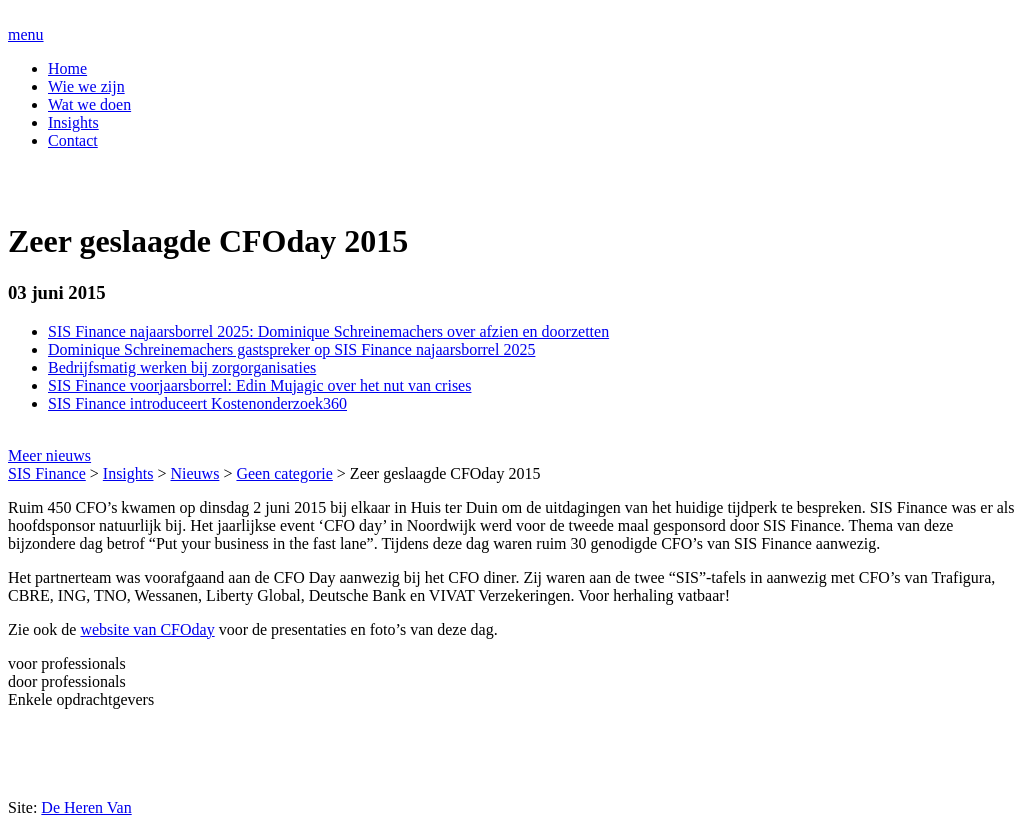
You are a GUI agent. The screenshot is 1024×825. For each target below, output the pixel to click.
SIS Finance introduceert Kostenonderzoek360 (197, 403)
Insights (73, 122)
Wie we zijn (86, 86)
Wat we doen (89, 104)
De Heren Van (86, 807)
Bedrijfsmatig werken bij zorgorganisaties (182, 367)
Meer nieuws (49, 455)
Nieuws (195, 473)
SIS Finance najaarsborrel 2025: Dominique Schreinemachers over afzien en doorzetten (328, 331)
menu (26, 34)
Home (67, 68)
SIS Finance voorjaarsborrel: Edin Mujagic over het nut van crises (259, 385)
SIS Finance (47, 473)
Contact (73, 140)
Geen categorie (284, 473)
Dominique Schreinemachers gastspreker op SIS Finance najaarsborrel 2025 (291, 349)
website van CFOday (147, 629)
